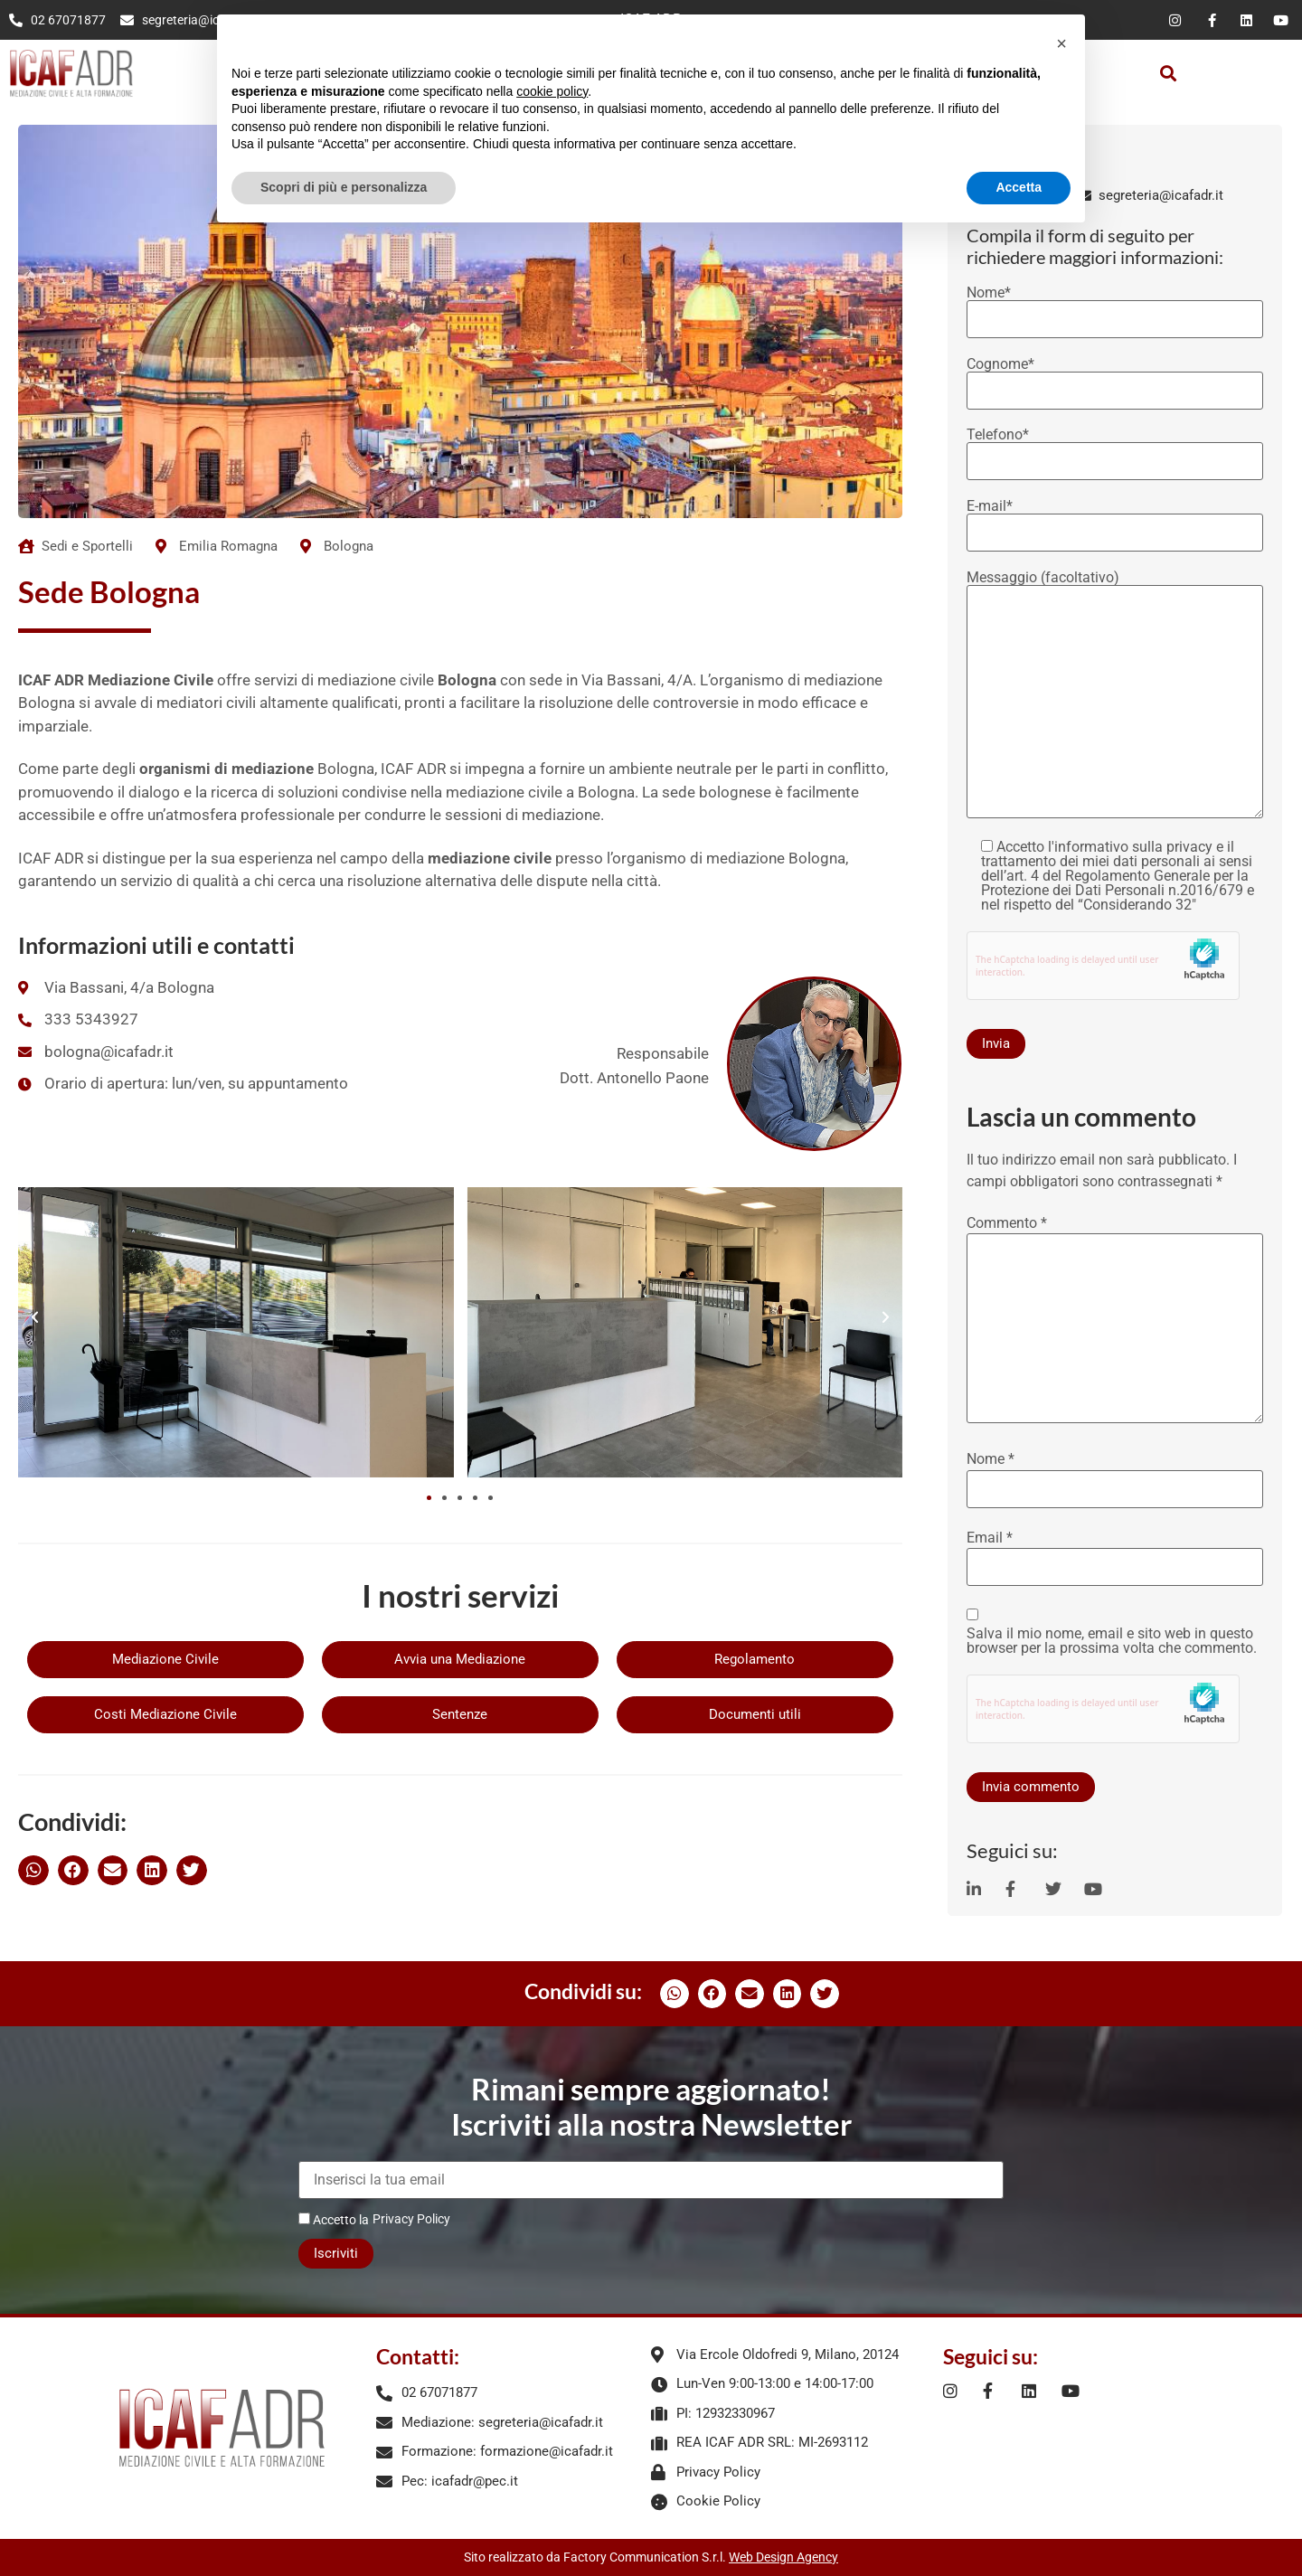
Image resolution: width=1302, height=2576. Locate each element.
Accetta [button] (1018, 187)
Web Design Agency (783, 2557)
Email (990, 1538)
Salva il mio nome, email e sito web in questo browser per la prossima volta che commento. (1112, 1641)
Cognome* (1115, 378)
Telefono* (1115, 448)
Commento (1007, 1223)
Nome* (1115, 306)
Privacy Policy (411, 2219)
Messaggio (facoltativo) (1115, 696)
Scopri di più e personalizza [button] (343, 187)
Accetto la (333, 2219)
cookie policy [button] (552, 91)
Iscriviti (336, 2253)
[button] (1168, 73)
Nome (990, 1459)
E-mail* (1115, 520)
